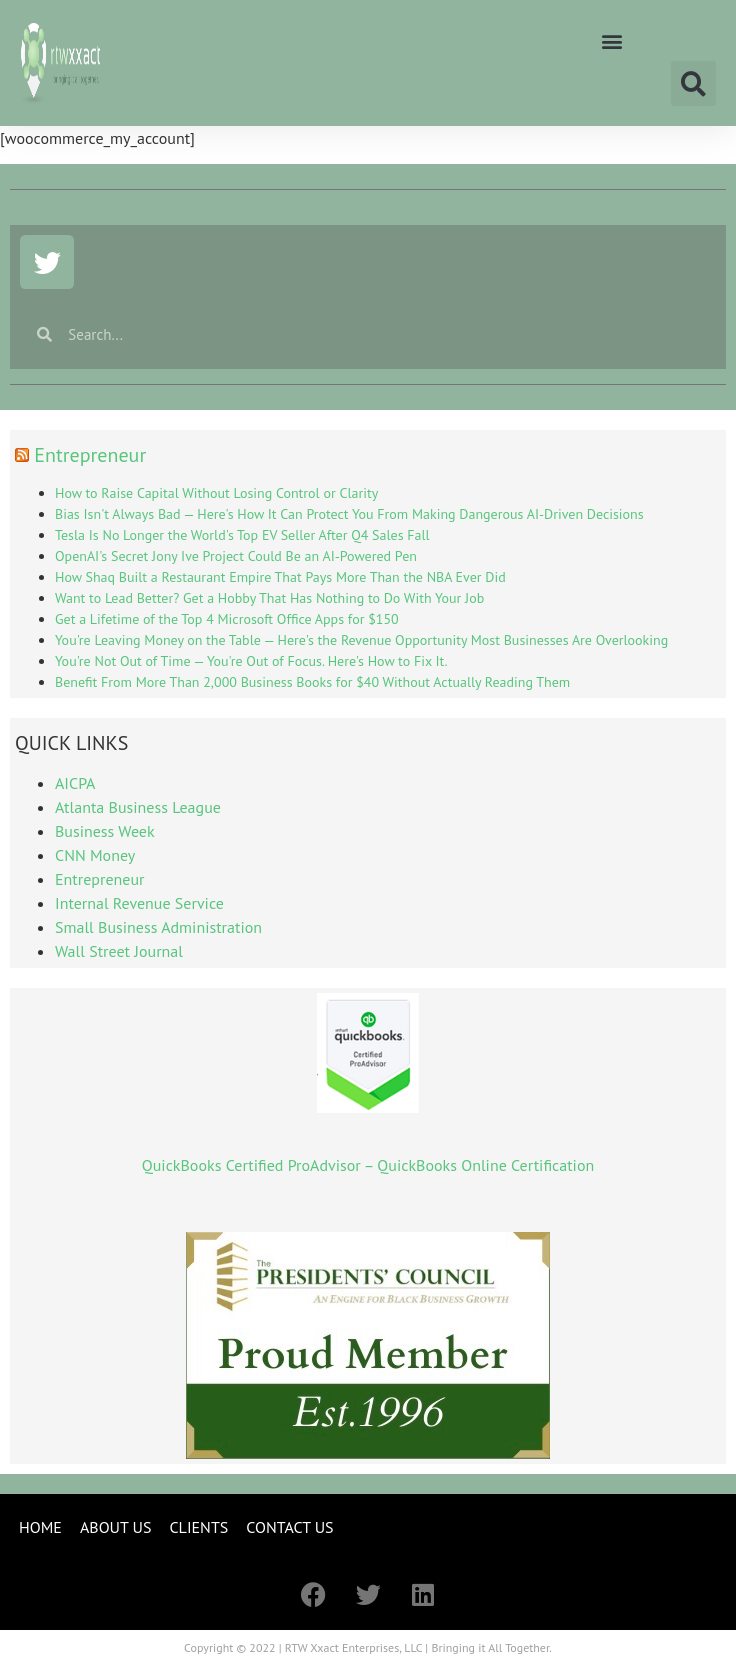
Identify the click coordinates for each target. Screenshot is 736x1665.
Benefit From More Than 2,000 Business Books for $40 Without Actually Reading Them (312, 682)
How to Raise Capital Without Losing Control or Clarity (216, 493)
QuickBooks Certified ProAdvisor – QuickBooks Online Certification (368, 1165)
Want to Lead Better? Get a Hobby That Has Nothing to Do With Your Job (269, 598)
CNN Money (95, 855)
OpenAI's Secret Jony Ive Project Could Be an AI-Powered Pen (236, 556)
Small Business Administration (158, 927)
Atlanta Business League (138, 807)
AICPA (75, 783)
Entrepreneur (90, 455)
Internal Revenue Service (139, 903)
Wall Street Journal (119, 951)
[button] (611, 40)
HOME (40, 1527)
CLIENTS (198, 1527)
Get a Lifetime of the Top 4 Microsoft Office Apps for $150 (227, 619)
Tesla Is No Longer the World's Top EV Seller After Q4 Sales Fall (242, 535)
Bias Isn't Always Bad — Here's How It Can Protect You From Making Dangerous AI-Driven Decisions (349, 514)
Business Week (105, 831)
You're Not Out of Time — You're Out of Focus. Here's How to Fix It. (251, 661)
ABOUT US (116, 1527)
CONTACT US (289, 1527)
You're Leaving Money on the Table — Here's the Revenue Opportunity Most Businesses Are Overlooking (361, 640)
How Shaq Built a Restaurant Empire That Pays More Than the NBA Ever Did (280, 577)
